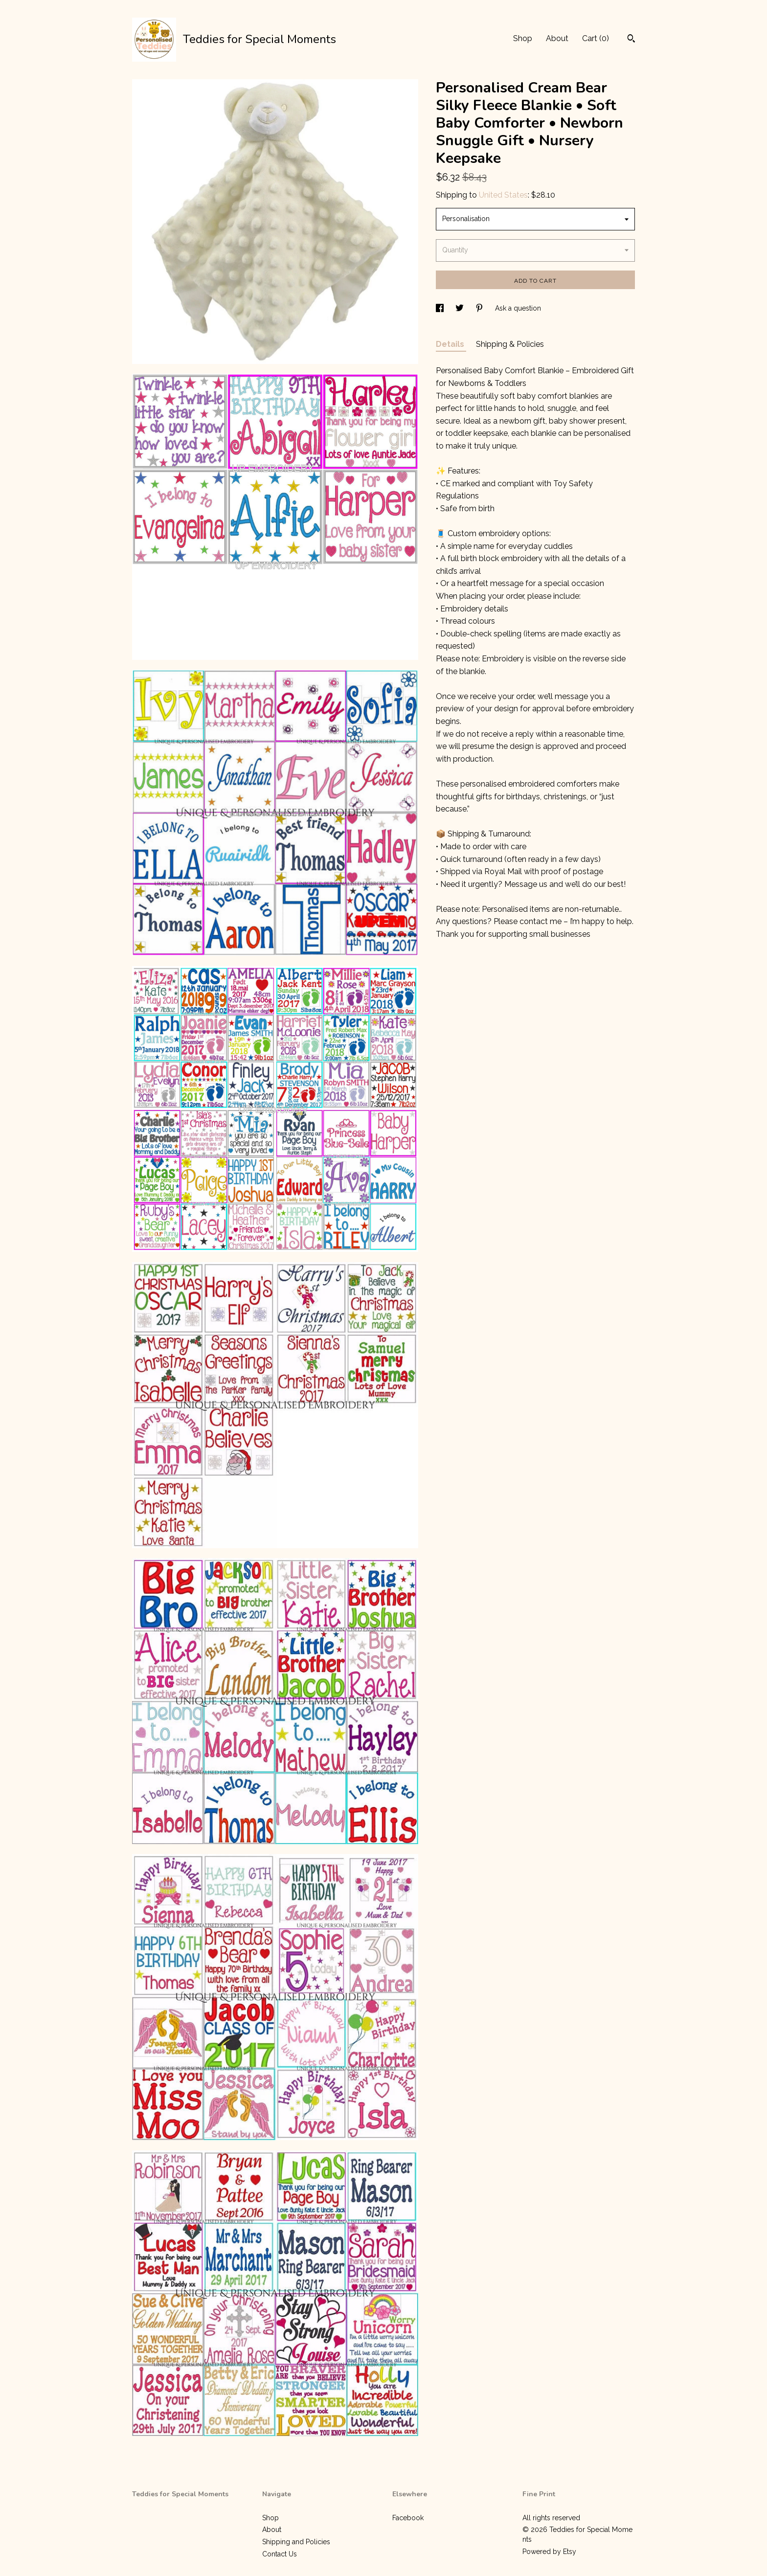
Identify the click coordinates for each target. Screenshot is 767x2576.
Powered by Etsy (549, 2551)
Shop (522, 38)
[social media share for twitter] (460, 308)
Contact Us (279, 2554)
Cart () (595, 38)
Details (451, 344)
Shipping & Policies (510, 344)
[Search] (631, 39)
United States (503, 195)
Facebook (408, 2518)
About (557, 38)
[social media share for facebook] (441, 308)
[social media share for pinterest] (480, 308)
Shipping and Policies (296, 2542)
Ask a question (518, 308)
